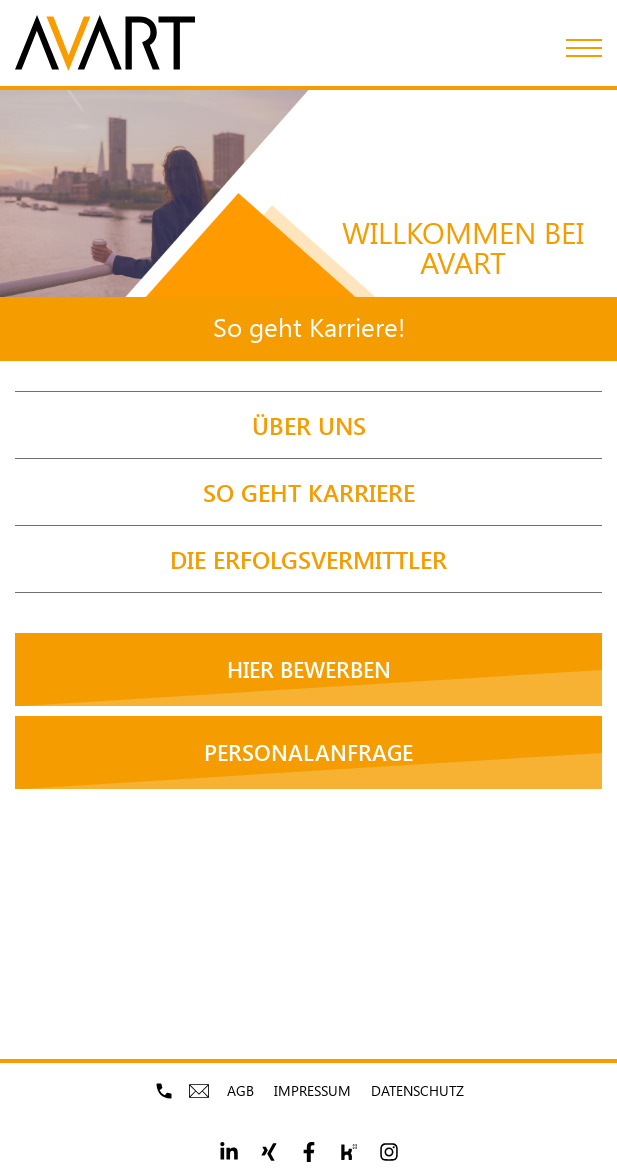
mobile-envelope (201, 1091)
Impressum (312, 1090)
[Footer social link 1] (229, 1152)
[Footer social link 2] (269, 1152)
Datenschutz (417, 1090)
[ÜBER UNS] (308, 425)
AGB (240, 1090)
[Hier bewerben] (308, 669)
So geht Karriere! (309, 326)
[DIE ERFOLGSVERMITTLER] (308, 559)
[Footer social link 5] (389, 1152)
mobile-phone (166, 1091)
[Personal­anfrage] (308, 752)
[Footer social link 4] (349, 1152)
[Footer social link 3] (309, 1152)
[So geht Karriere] (308, 492)
